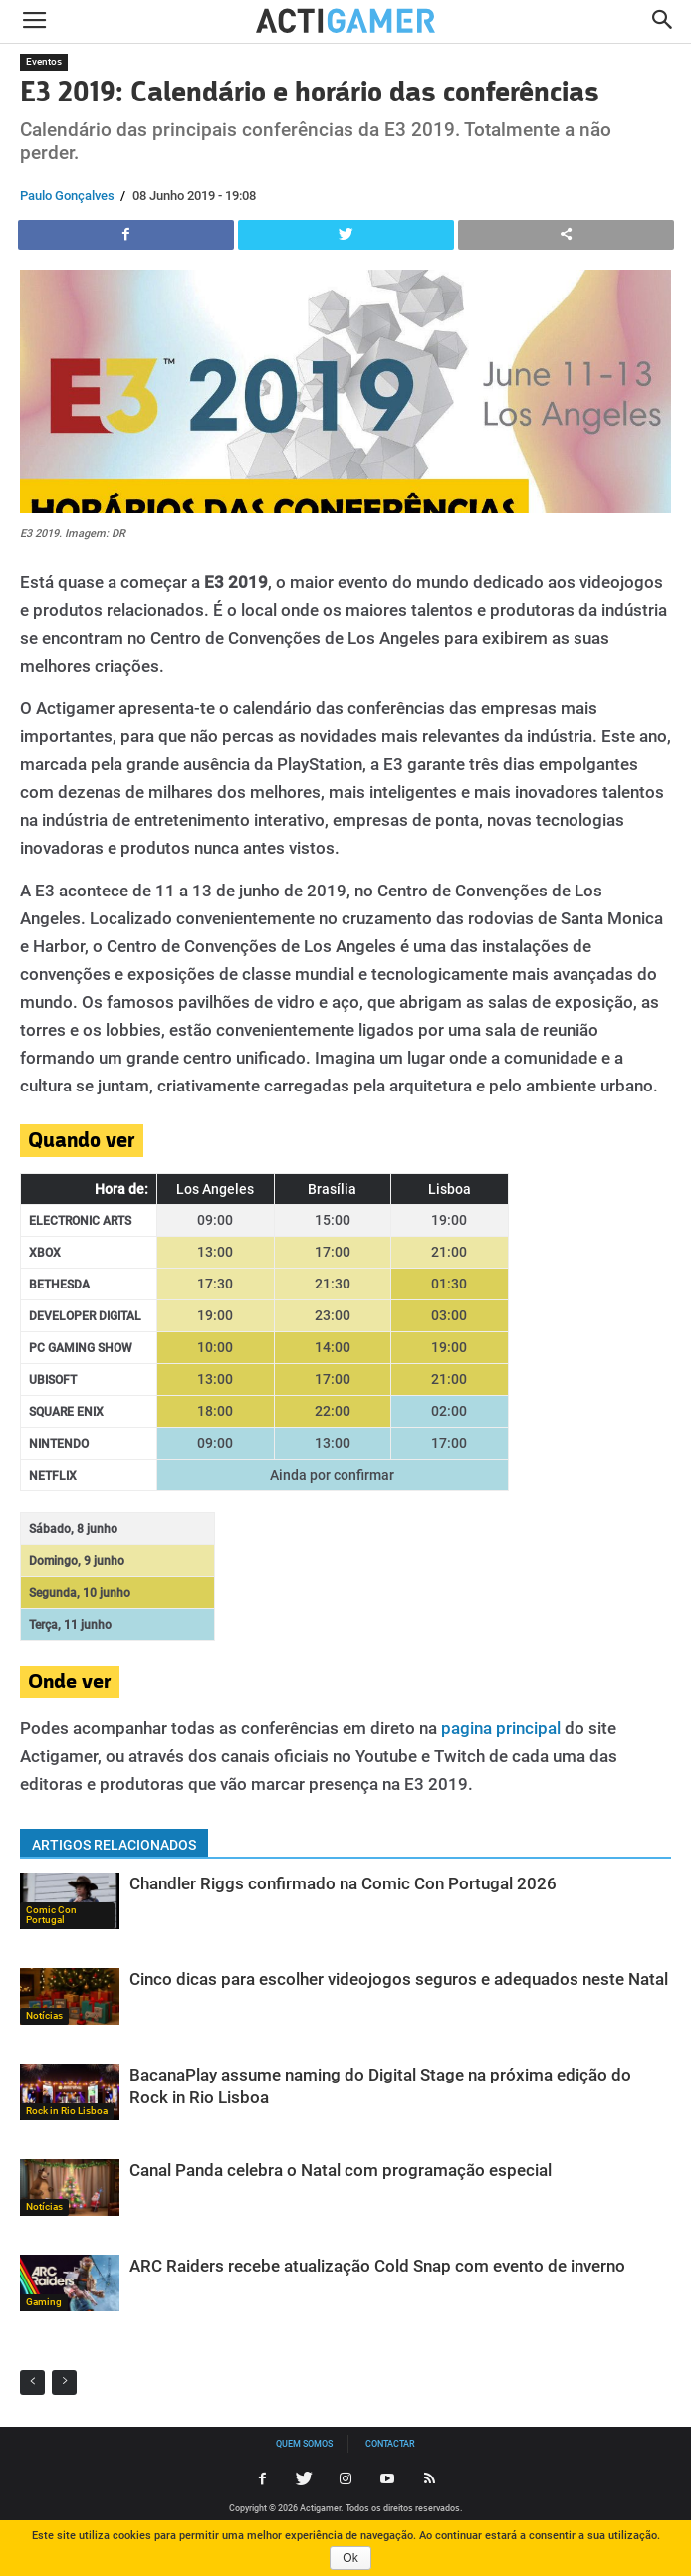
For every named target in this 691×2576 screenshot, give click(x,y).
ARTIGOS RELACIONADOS (114, 1845)
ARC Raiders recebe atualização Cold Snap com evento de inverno (377, 2266)
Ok (350, 2558)
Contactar (390, 2444)
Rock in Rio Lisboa (67, 2110)
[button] (663, 22)
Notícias (44, 2015)
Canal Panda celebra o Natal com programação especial (340, 2170)
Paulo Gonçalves (67, 195)
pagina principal (501, 1728)
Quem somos (304, 2444)
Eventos (44, 61)
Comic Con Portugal (51, 1914)
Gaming (44, 2301)
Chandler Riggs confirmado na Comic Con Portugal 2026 (343, 1883)
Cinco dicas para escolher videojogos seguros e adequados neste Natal (398, 1979)
